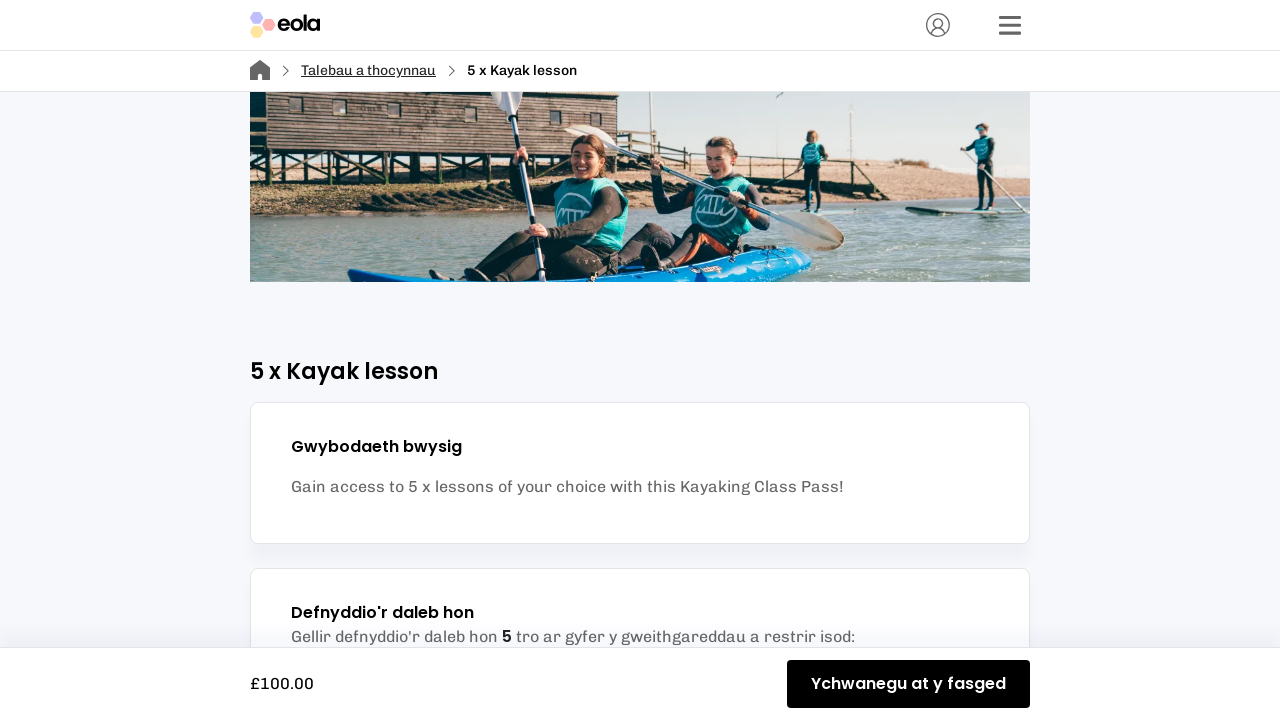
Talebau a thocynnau (368, 70)
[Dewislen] (1010, 25)
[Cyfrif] (938, 25)
